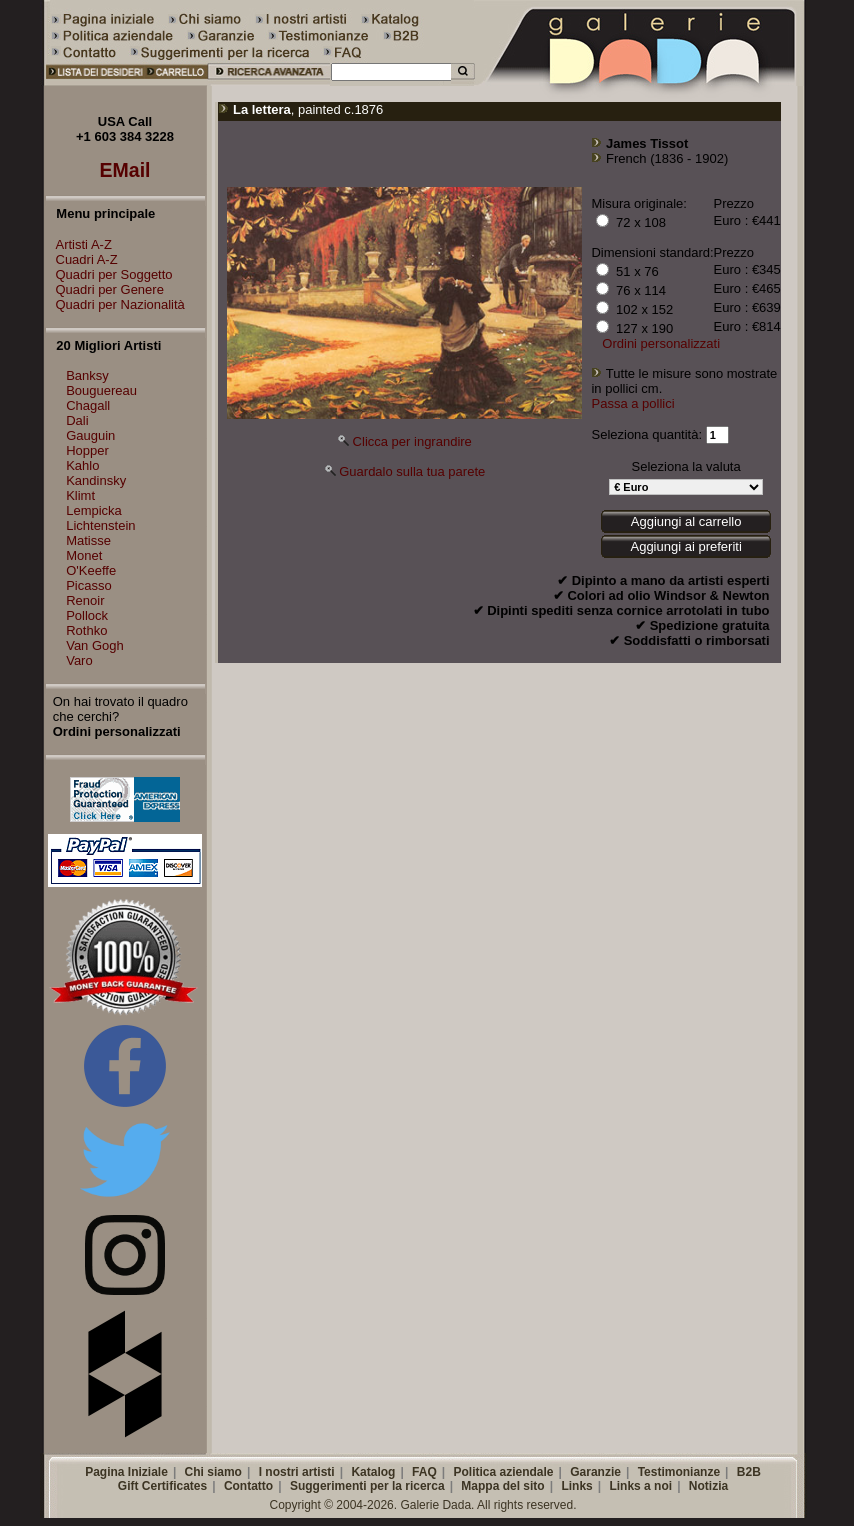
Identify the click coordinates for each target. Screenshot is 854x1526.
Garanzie (595, 1472)
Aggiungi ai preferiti (685, 546)
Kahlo (82, 465)
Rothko (86, 630)
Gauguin (90, 435)
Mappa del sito (502, 1486)
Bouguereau (101, 390)
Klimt (80, 495)
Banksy (87, 375)
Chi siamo (213, 1472)
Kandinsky (96, 480)
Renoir (85, 600)
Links (576, 1486)
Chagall (88, 405)
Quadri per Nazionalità (115, 304)
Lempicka (94, 510)
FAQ (424, 1472)
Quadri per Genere (105, 289)
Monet (84, 555)
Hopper (87, 450)
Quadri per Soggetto (109, 274)
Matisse (88, 540)
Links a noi (640, 1486)
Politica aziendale (503, 1472)
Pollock (87, 615)
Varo (79, 660)
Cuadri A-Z (82, 259)
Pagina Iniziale (126, 1472)
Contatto (248, 1486)
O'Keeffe (91, 570)
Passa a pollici (632, 403)
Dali (77, 420)
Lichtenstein (100, 525)
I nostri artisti (297, 1472)
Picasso (89, 585)
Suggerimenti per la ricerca (367, 1486)
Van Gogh (95, 645)
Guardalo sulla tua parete (412, 471)
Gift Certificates (162, 1486)
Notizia (708, 1486)
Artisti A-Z (79, 244)
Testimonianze (679, 1472)
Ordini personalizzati (661, 343)
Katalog (373, 1472)
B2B (749, 1472)
